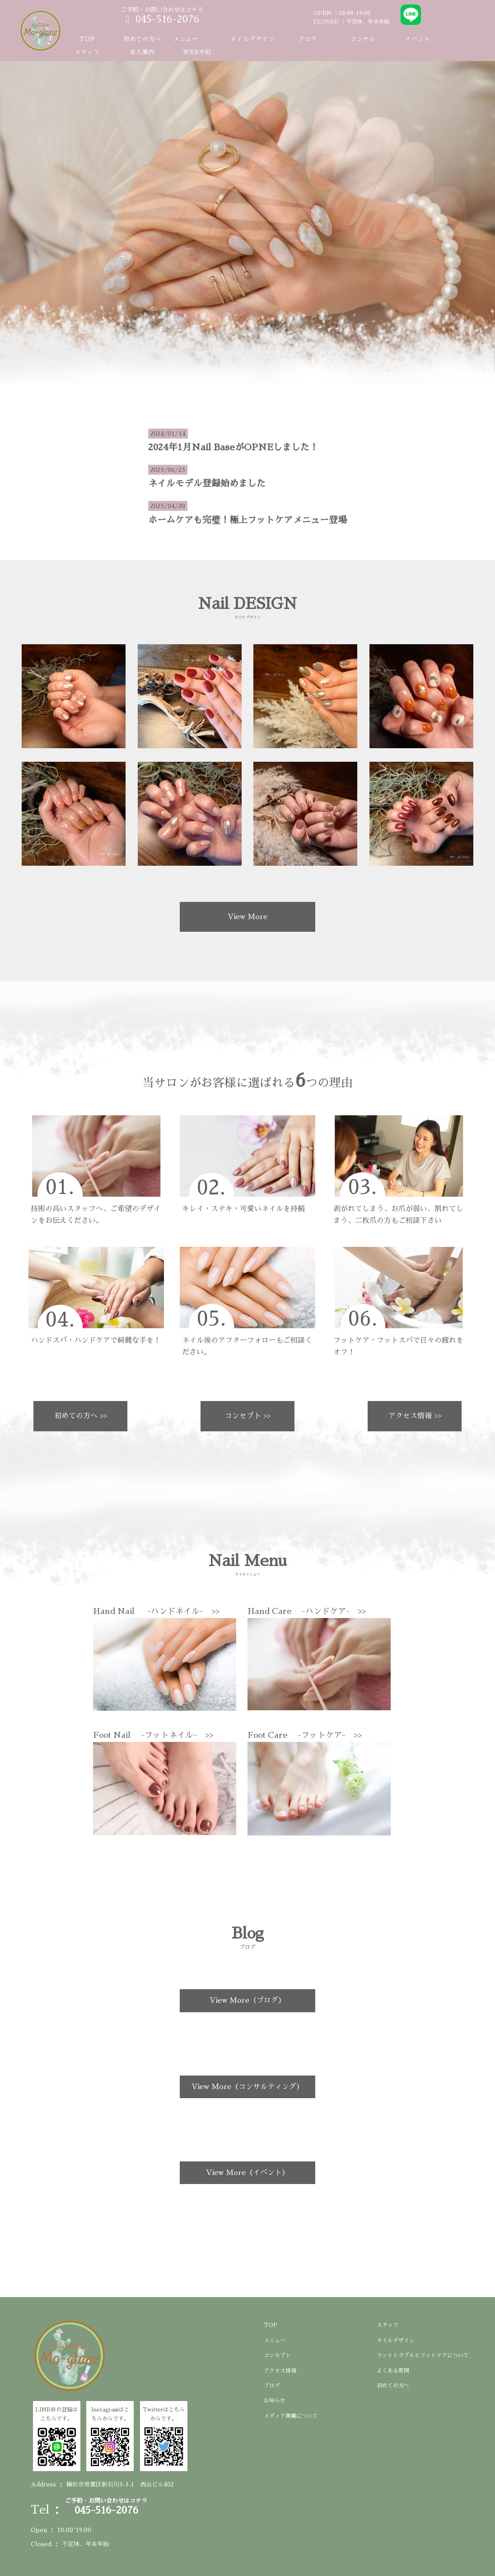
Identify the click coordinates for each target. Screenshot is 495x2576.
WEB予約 (197, 52)
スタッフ (87, 52)
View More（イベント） (247, 2172)
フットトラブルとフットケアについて (423, 2355)
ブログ (307, 39)
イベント (417, 39)
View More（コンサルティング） (247, 2086)
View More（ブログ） (247, 2000)
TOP (87, 39)
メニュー (274, 2340)
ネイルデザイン (252, 39)
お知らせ (274, 2400)
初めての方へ (142, 39)
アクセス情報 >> (414, 1416)
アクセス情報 (280, 2370)
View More (247, 916)
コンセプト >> (248, 1416)
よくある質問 (393, 2370)
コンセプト (277, 2355)
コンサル (362, 39)
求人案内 (142, 52)
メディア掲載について (291, 2416)
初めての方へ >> (80, 1416)
